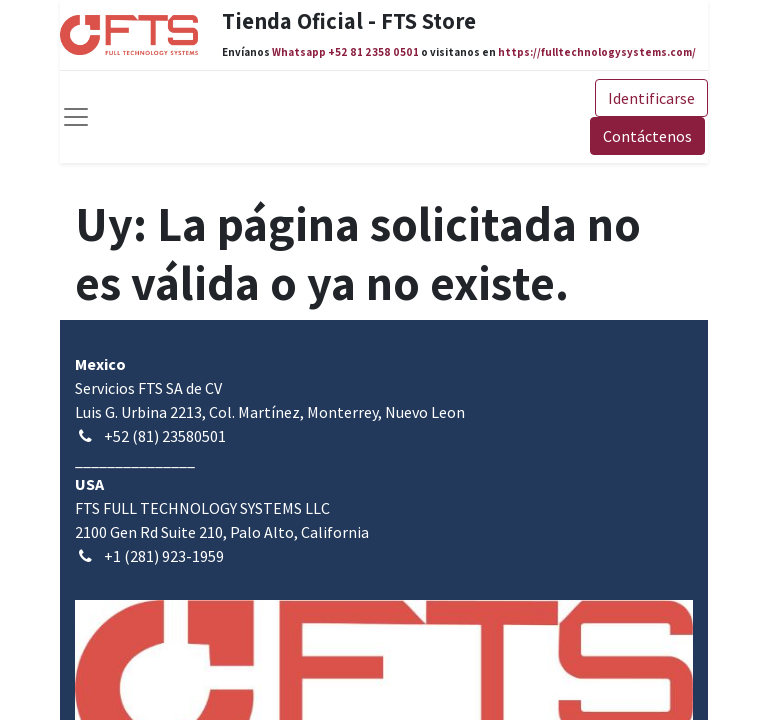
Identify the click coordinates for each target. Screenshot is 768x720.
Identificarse (651, 98)
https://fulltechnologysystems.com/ (597, 52)
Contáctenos (647, 136)
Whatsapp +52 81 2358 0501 (345, 52)
